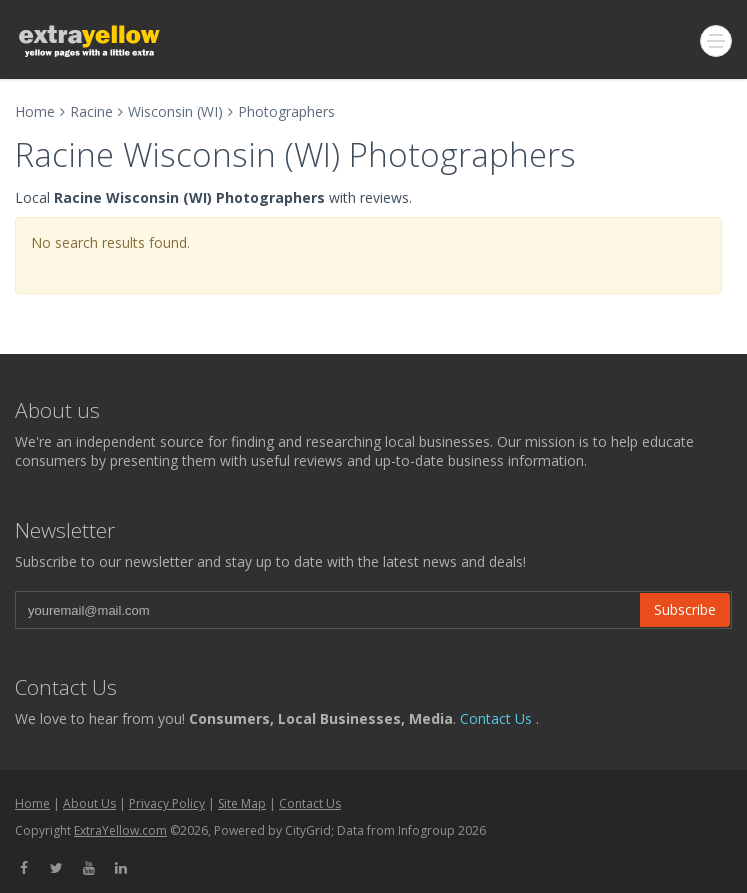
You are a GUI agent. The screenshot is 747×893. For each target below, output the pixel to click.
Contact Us (496, 718)
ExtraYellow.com (120, 830)
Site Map (242, 803)
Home (35, 111)
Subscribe (685, 609)
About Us (89, 803)
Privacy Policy (167, 803)
